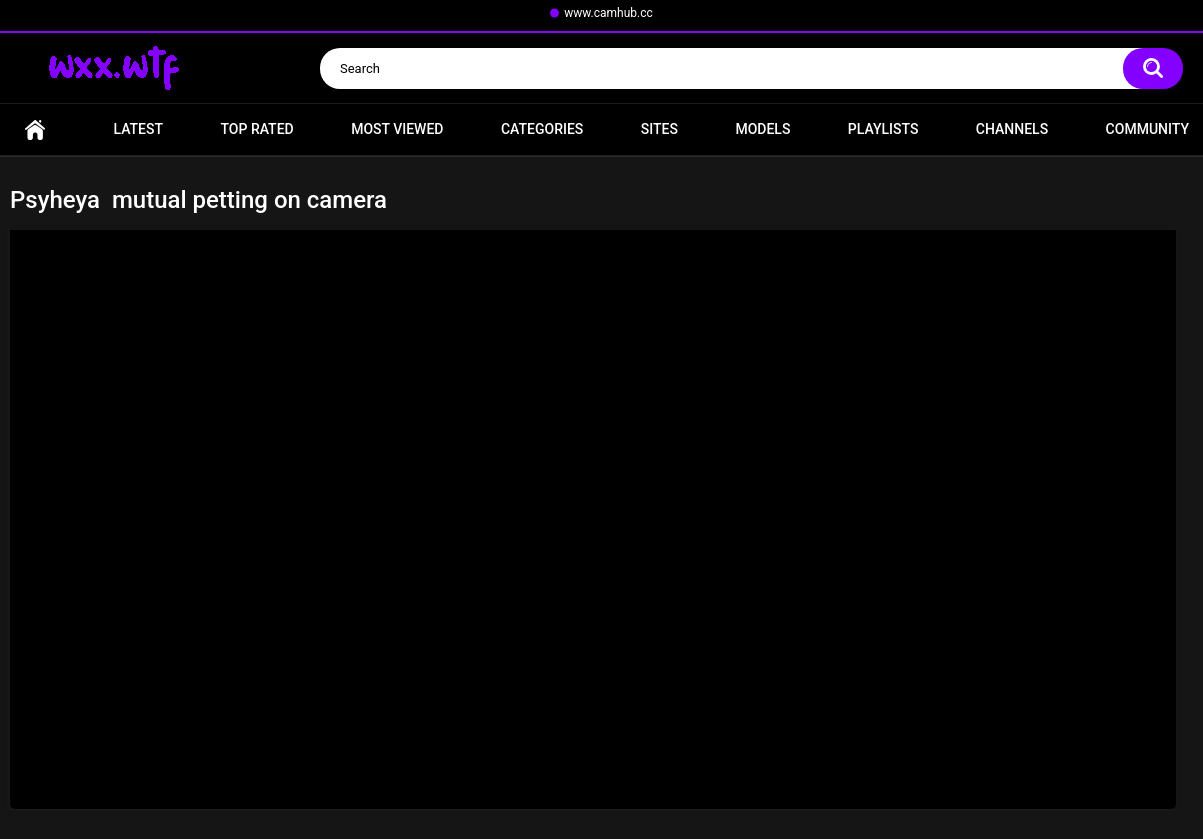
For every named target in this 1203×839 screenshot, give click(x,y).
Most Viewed (397, 129)
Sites (659, 129)
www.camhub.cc (608, 13)
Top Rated (256, 129)
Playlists (883, 129)
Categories (542, 129)
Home (35, 129)
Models (762, 129)
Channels (1012, 129)
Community (1147, 129)
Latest (138, 129)
